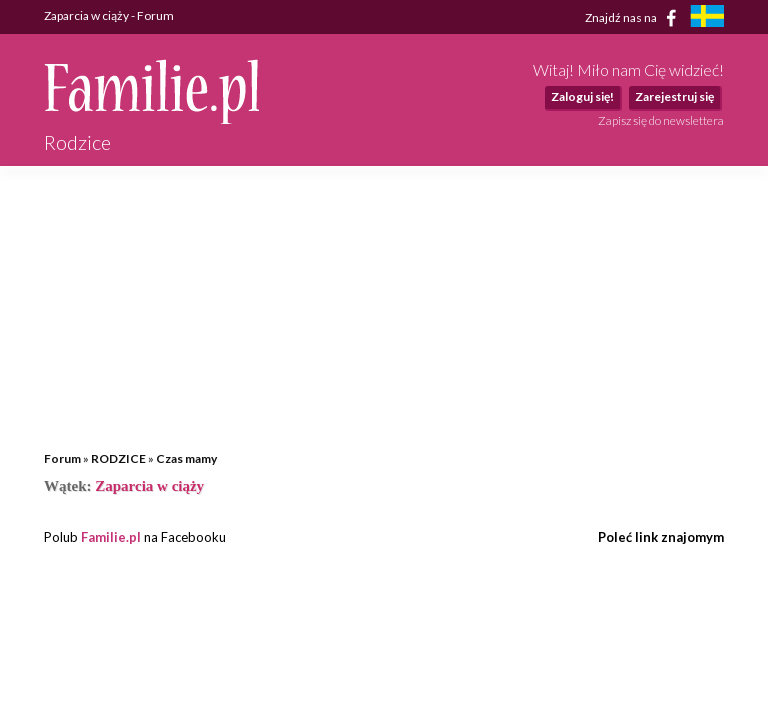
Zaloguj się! (582, 96)
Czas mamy (186, 458)
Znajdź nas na (634, 18)
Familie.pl (111, 537)
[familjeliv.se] (707, 18)
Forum (62, 458)
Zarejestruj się (674, 96)
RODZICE (118, 458)
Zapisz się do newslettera (661, 120)
